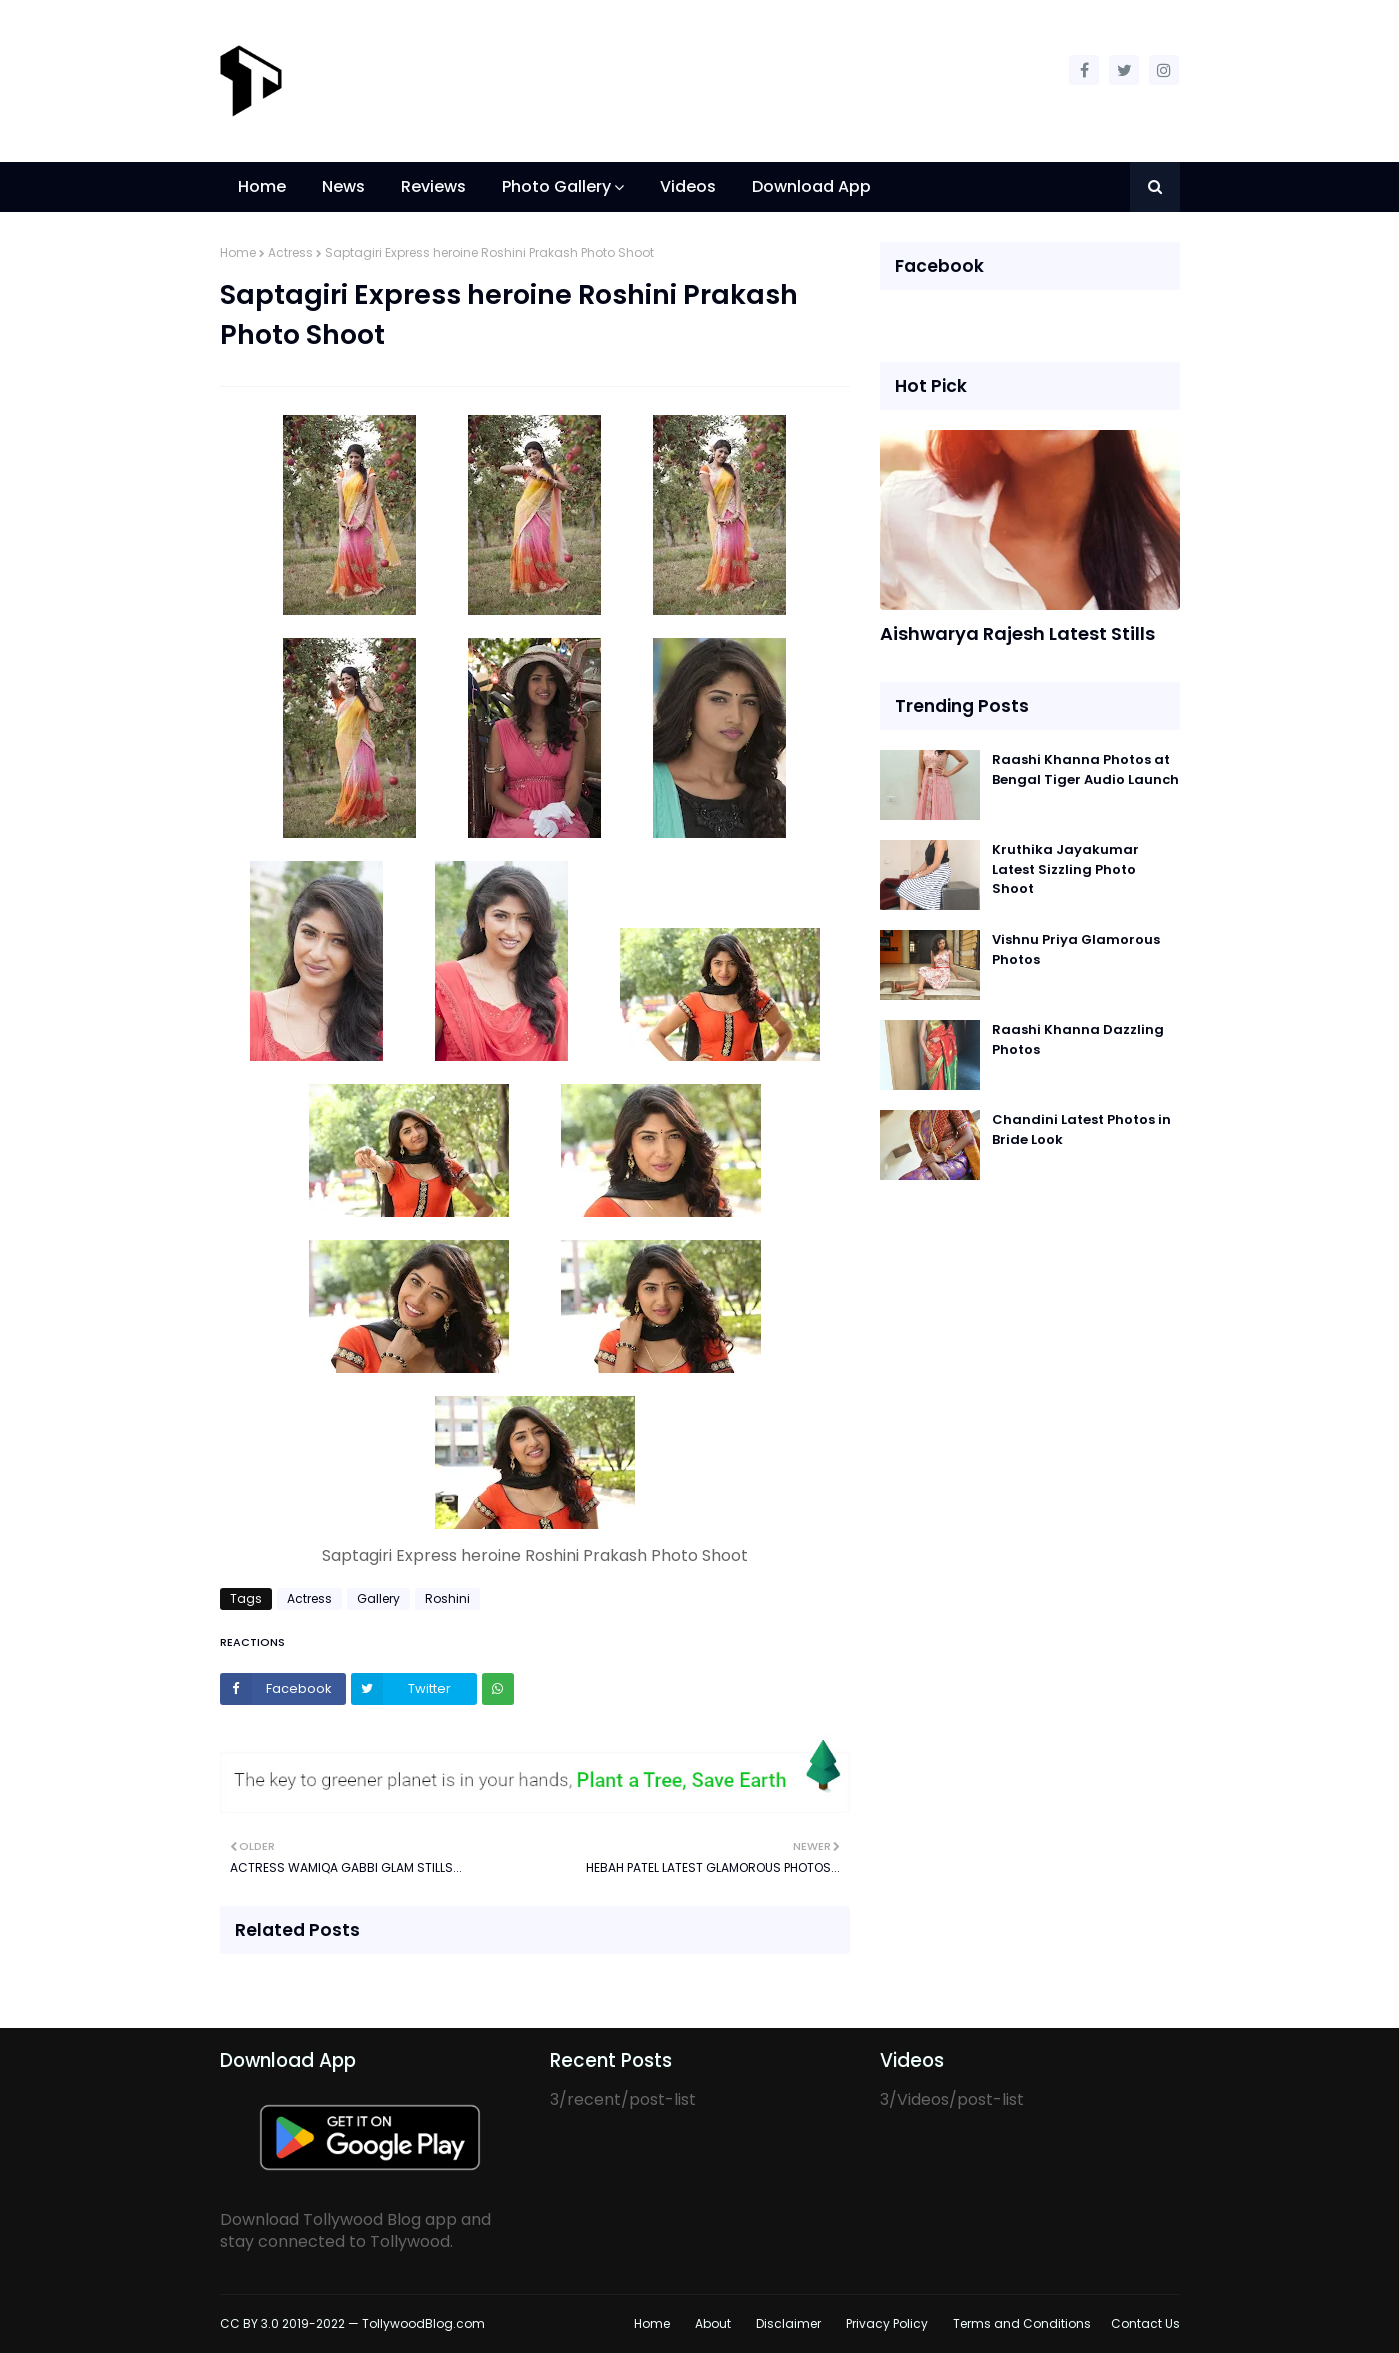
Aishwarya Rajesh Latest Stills (1017, 633)
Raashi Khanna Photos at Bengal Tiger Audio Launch (1085, 769)
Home (238, 252)
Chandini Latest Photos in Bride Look (1081, 1129)
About (713, 2323)
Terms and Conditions (1022, 2323)
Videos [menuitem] (688, 186)
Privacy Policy (887, 2323)
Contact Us (1145, 2323)
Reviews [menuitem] (433, 186)
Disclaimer (788, 2323)
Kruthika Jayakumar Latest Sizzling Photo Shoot (1065, 869)
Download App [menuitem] (811, 186)
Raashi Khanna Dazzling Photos (1078, 1039)
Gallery (378, 1598)
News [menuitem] (343, 186)
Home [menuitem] (262, 186)
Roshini (447, 1598)
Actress (290, 252)
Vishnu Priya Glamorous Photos (1076, 949)
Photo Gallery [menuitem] (556, 186)
